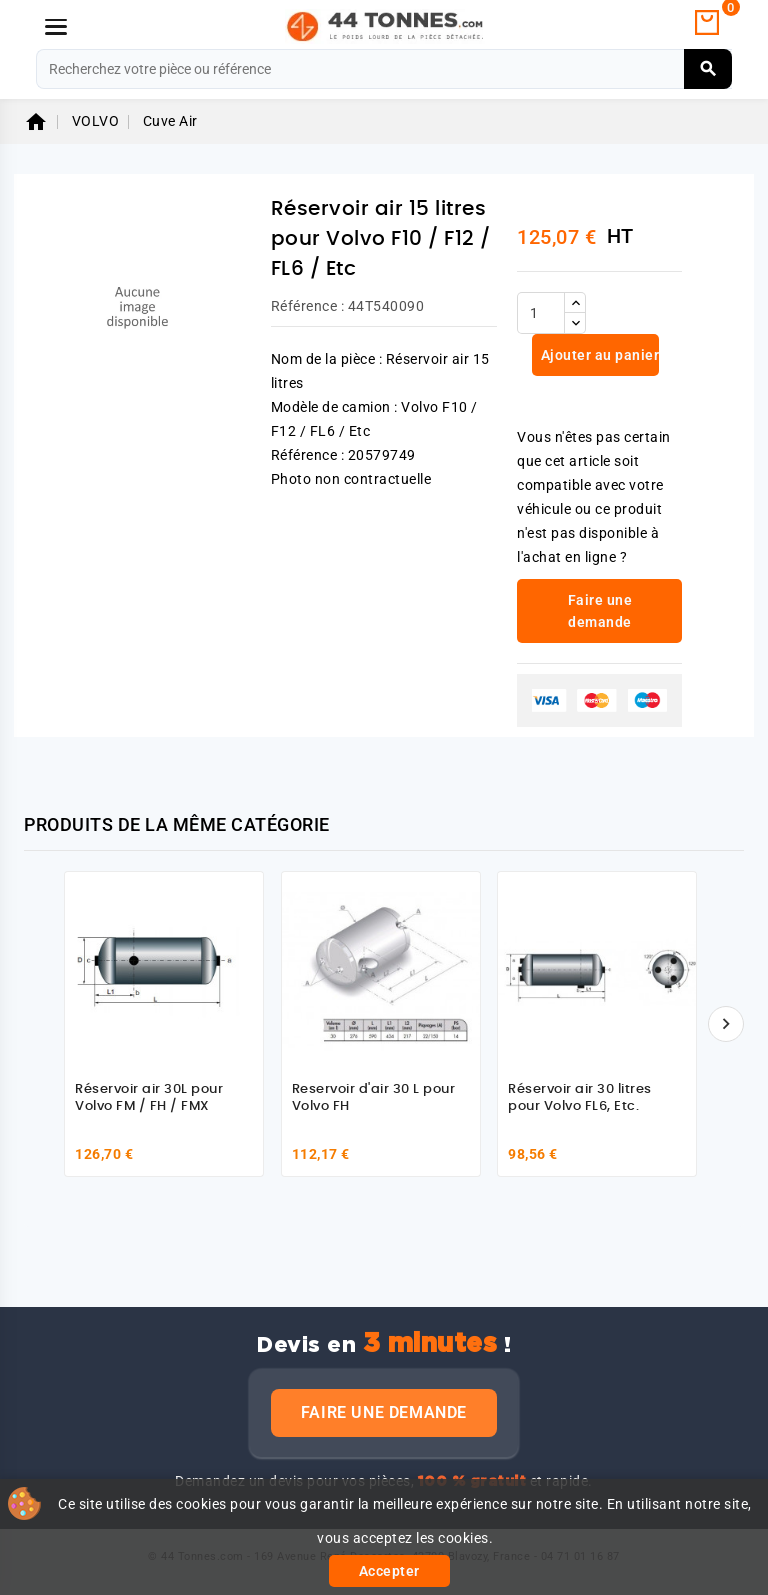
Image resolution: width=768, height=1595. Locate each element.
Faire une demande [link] (600, 611)
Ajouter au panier (598, 355)
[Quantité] (541, 313)
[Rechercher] (384, 69)
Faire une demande (384, 1412)
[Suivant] (726, 1024)
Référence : (308, 306)
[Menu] (56, 27)
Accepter (389, 1571)
